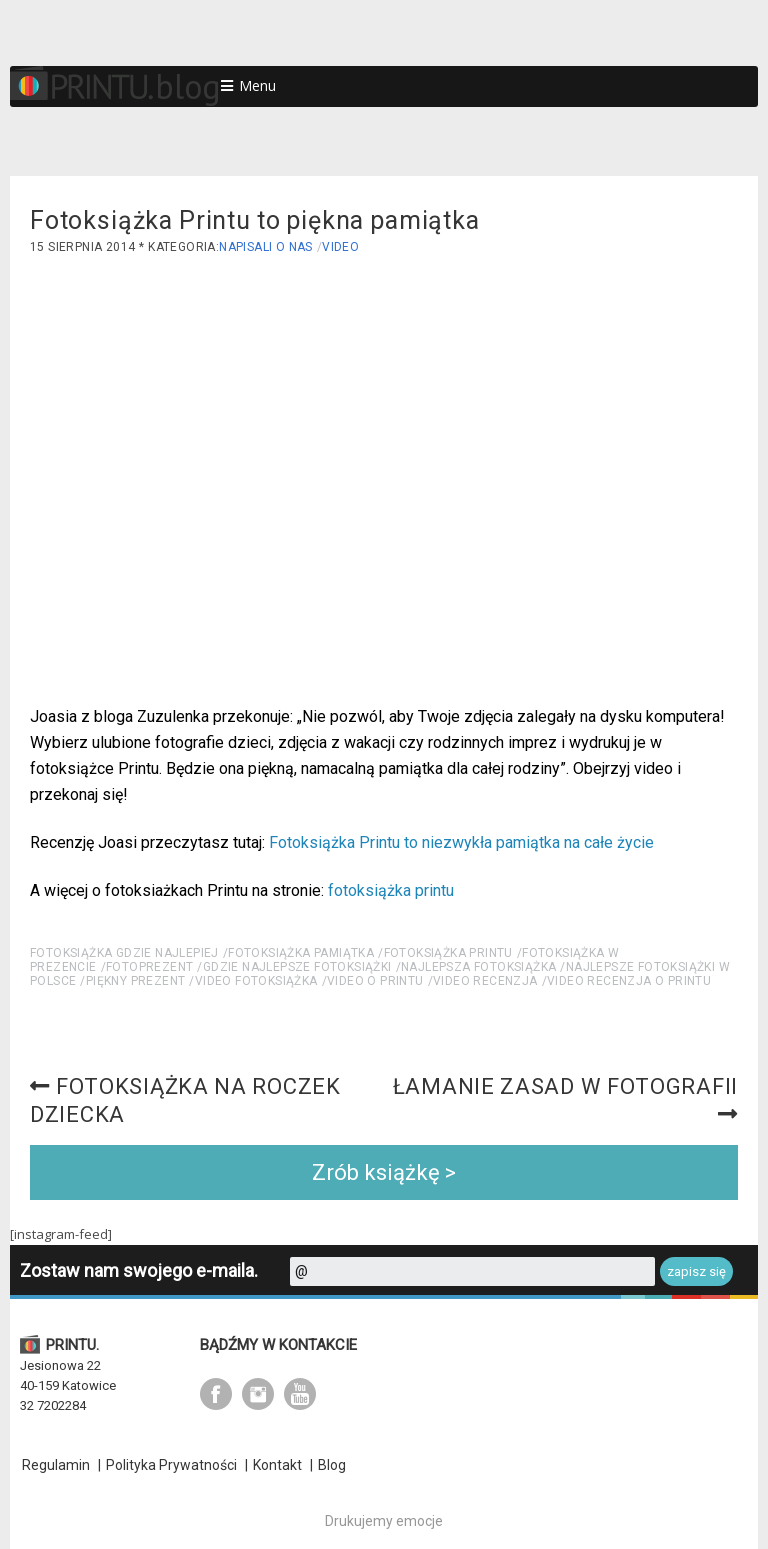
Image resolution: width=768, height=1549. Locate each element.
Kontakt (277, 1465)
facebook (216, 1394)
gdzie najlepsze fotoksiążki (297, 967)
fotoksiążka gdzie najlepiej (124, 953)
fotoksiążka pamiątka (301, 953)
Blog (332, 1465)
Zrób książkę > (384, 1172)
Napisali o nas (266, 247)
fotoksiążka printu (391, 890)
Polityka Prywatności (171, 1465)
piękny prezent (136, 981)
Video (340, 247)
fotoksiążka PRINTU (448, 953)
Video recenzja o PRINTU (629, 981)
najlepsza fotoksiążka (478, 967)
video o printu (375, 981)
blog (188, 86)
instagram (258, 1394)
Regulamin (56, 1465)
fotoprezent (149, 967)
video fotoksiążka (256, 981)
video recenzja (485, 981)
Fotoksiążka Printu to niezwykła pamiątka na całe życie (461, 842)
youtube (300, 1394)
